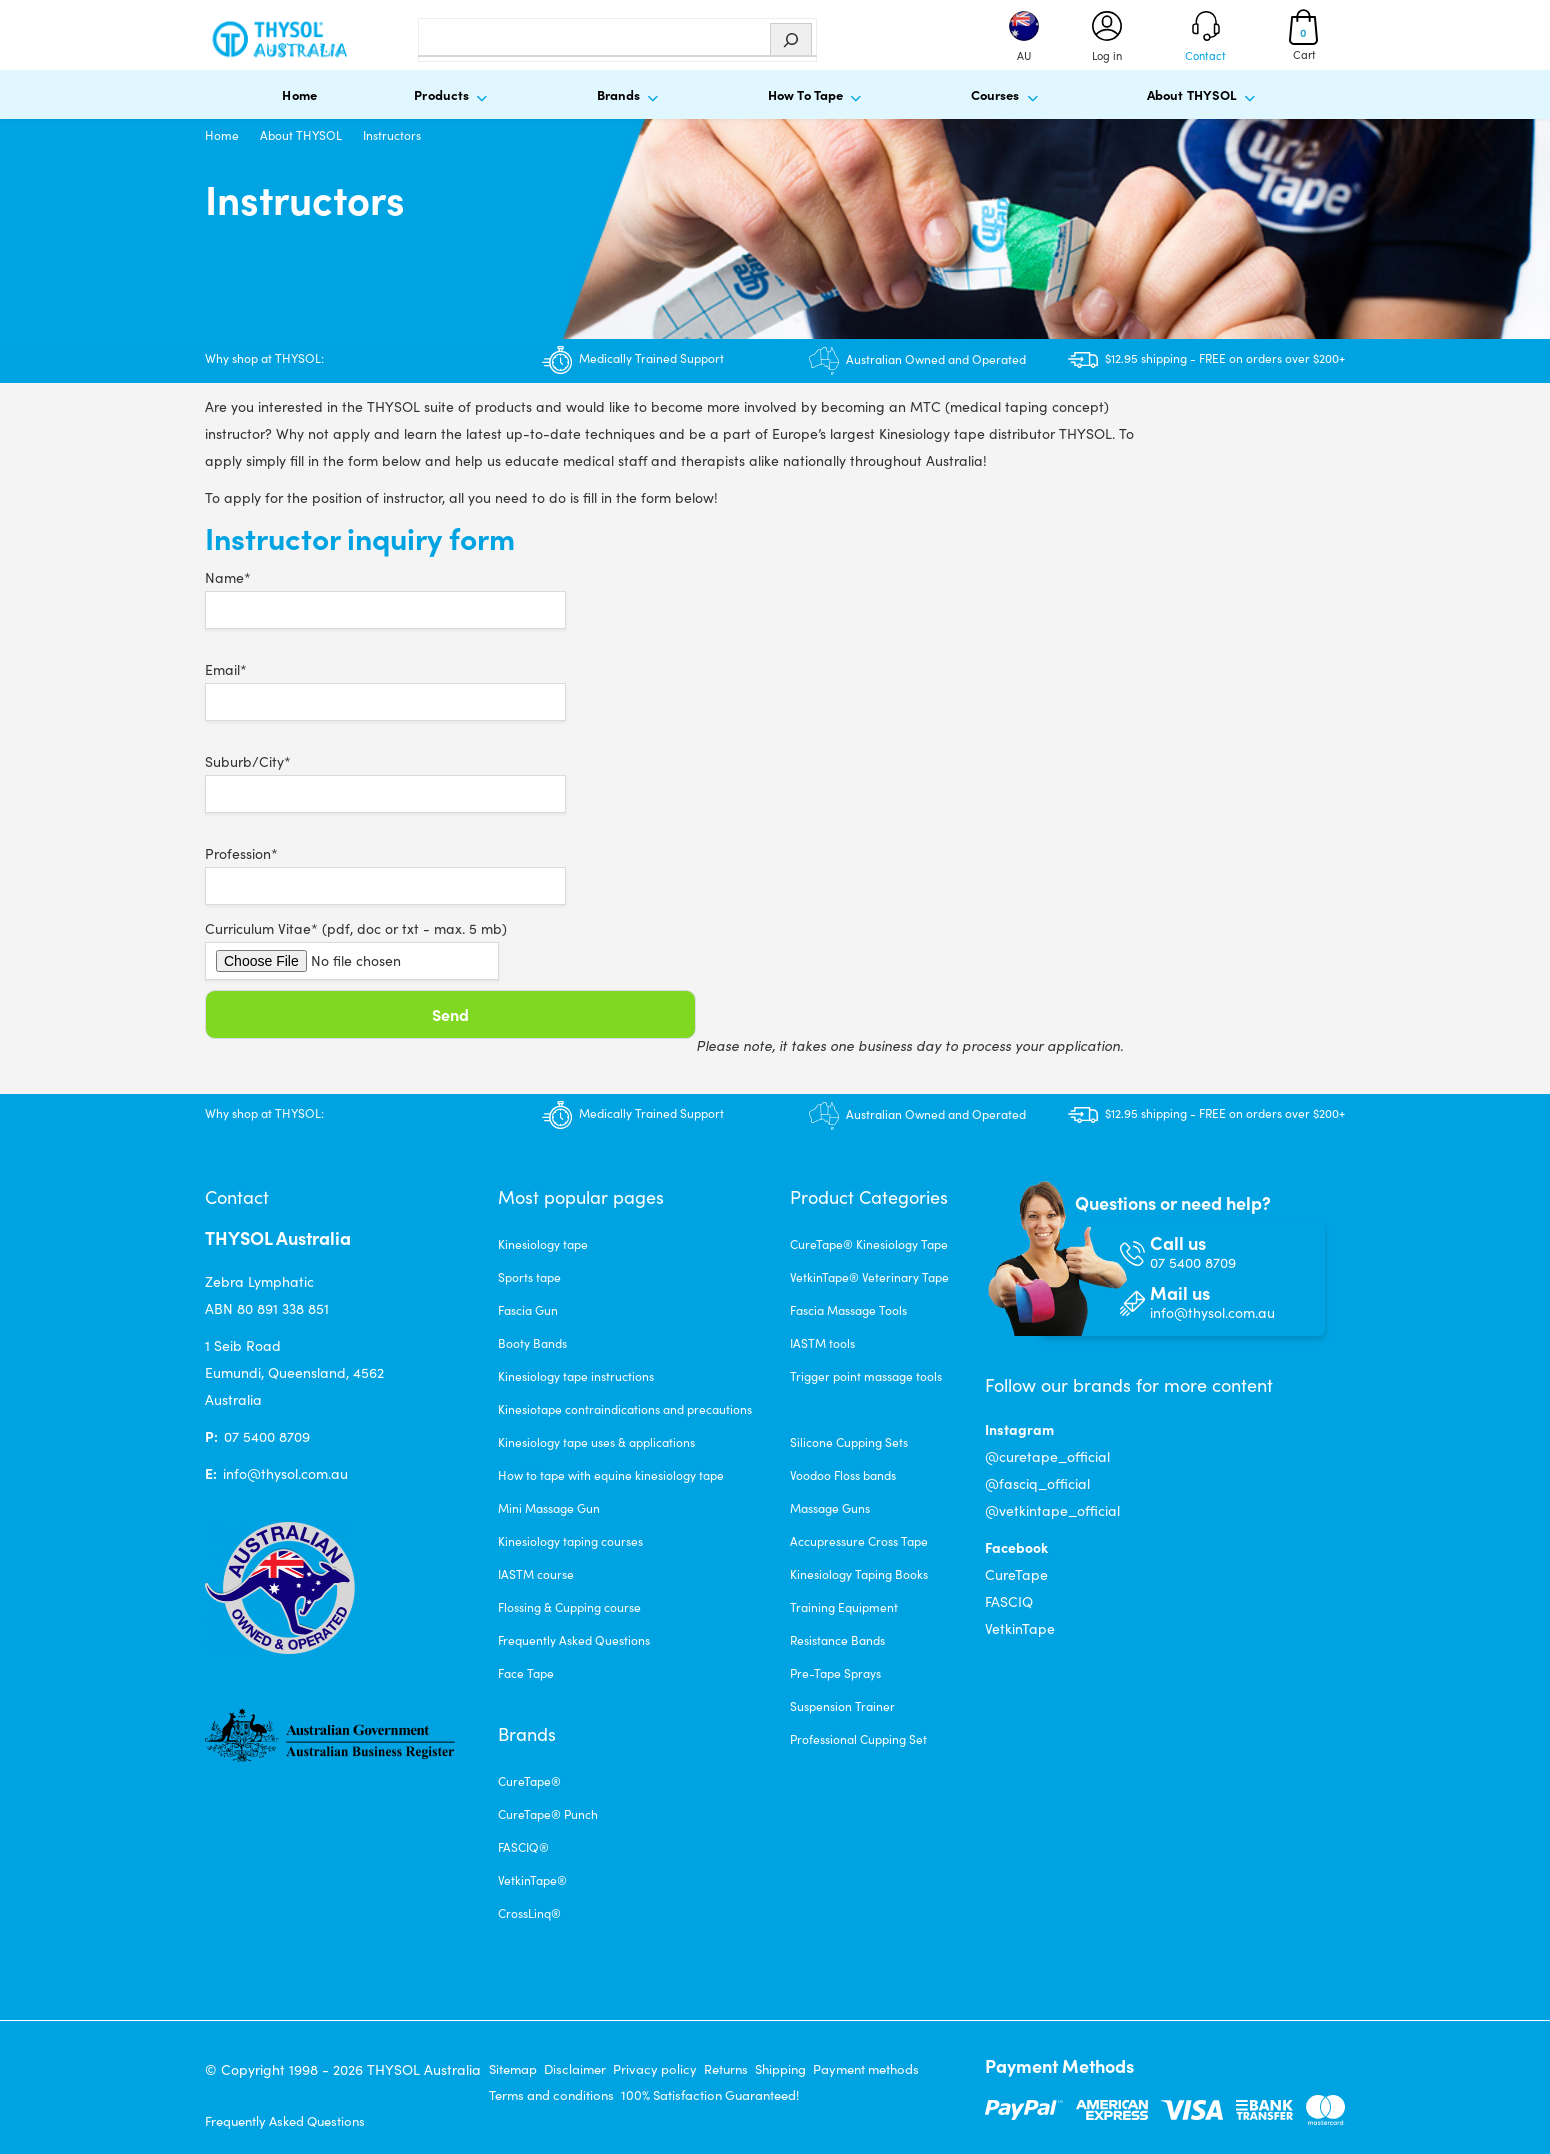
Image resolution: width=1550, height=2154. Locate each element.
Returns (726, 2069)
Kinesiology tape (543, 1244)
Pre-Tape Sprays (835, 1673)
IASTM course (536, 1574)
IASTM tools (822, 1343)
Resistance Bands (837, 1640)
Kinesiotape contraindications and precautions (625, 1409)
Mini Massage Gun (549, 1508)
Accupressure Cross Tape (859, 1541)
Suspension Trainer (842, 1706)
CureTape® (529, 1781)
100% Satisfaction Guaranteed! (710, 2095)
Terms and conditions (551, 2095)
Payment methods (866, 2069)
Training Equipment (844, 1607)
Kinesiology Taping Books (859, 1574)
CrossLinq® (529, 1913)
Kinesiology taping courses (570, 1541)
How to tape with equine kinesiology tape (611, 1475)
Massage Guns (830, 1508)
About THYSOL (1205, 96)
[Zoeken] (791, 40)
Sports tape (529, 1277)
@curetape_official (1047, 1456)
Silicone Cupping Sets (849, 1442)
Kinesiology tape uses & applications (596, 1442)
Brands (631, 96)
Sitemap (513, 2069)
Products (454, 96)
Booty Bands (532, 1343)
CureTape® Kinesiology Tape (869, 1244)
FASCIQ (1009, 1601)
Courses (1008, 96)
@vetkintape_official (1052, 1510)
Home (299, 94)
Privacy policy (655, 2069)
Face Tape (526, 1673)
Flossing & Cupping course (569, 1607)
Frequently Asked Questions (574, 1640)
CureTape (1016, 1574)
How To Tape (818, 96)
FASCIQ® (523, 1847)
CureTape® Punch (548, 1814)
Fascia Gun (528, 1310)
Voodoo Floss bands (843, 1475)
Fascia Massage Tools (848, 1310)
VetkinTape (1020, 1628)
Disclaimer (575, 2069)
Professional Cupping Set (858, 1739)
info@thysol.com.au (285, 1473)
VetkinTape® (532, 1880)
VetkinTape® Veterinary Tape (869, 1277)
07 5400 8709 (267, 1436)
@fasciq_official (1037, 1483)
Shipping (780, 2069)
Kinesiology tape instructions (576, 1376)
